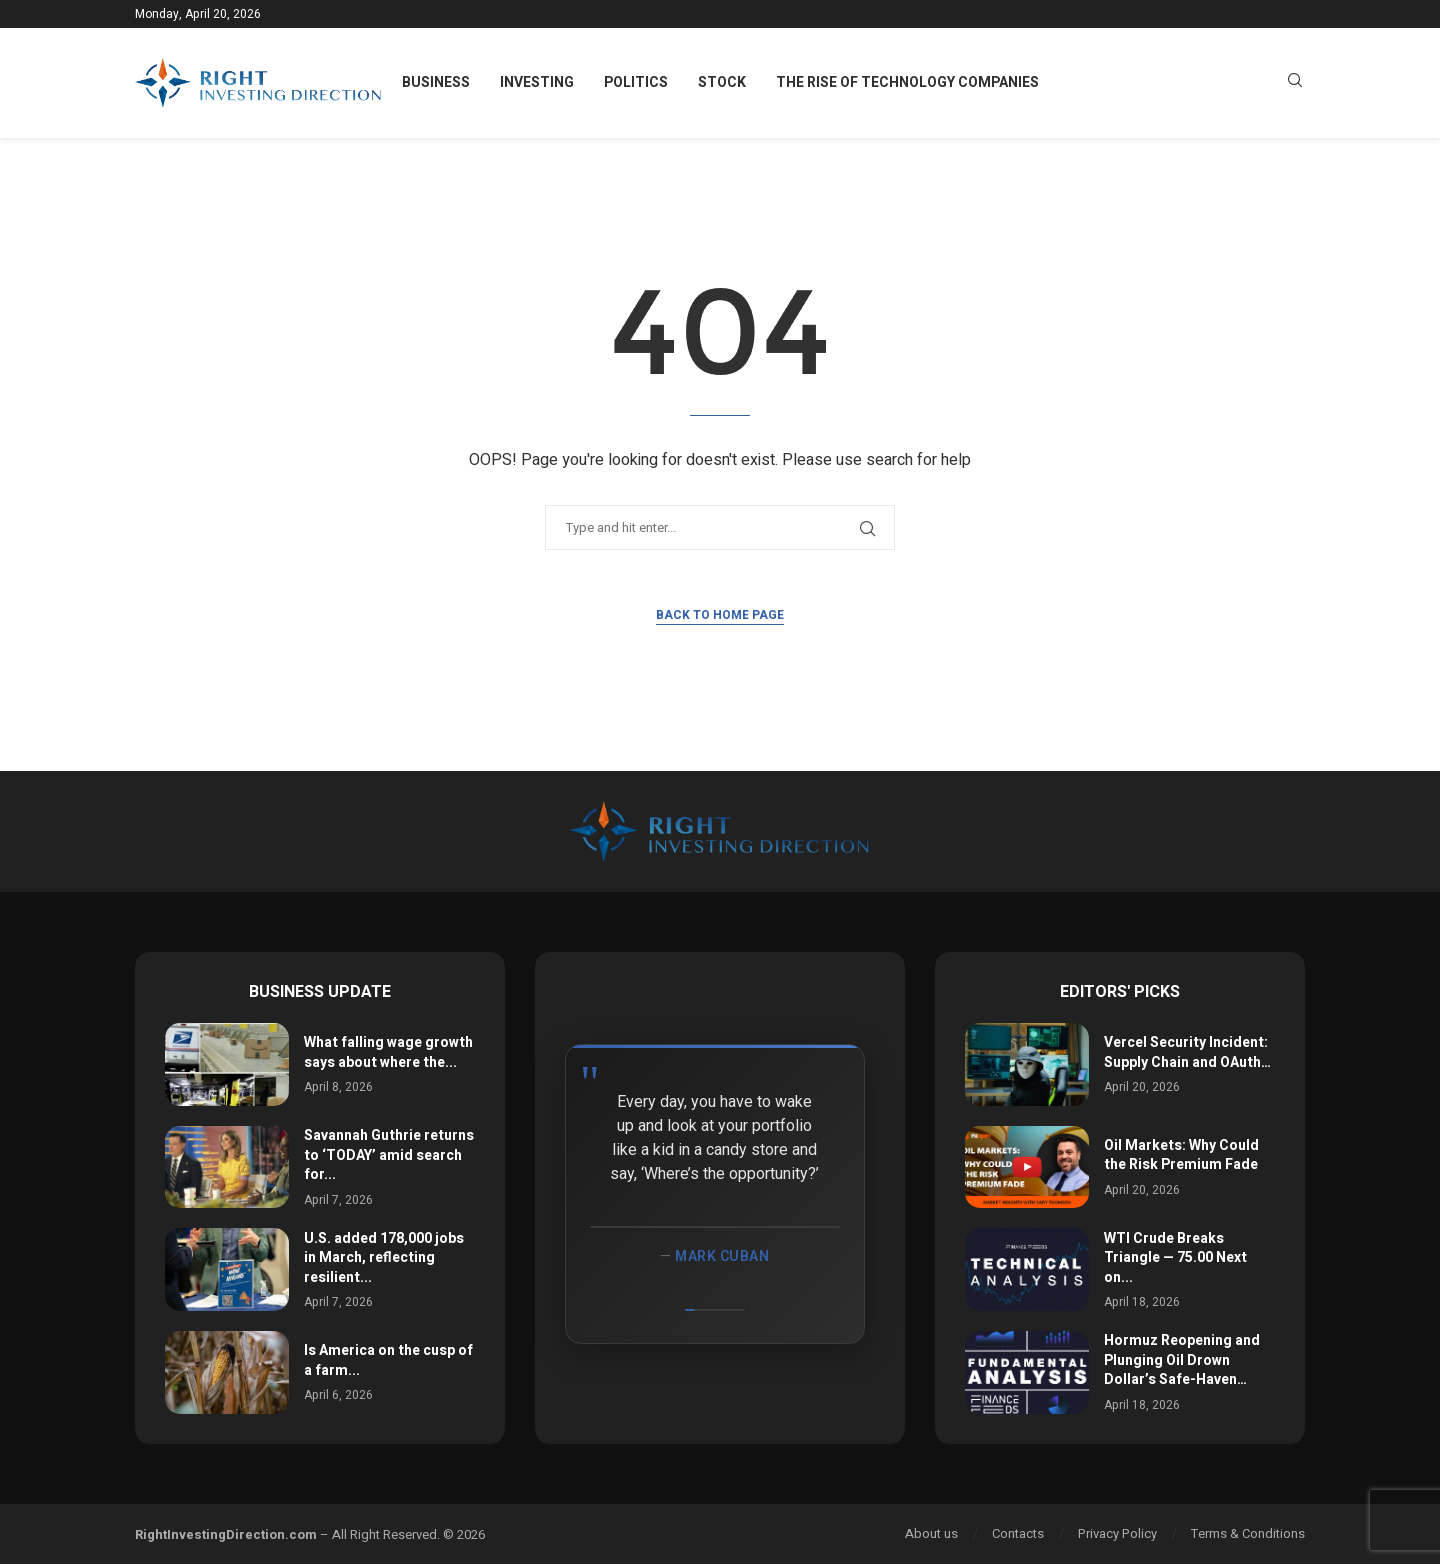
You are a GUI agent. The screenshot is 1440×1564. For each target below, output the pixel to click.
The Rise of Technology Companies (907, 82)
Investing (537, 82)
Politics (636, 82)
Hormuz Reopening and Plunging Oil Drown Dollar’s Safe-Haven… (1182, 1360)
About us (931, 1533)
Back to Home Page (720, 615)
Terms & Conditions (1248, 1533)
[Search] (1295, 83)
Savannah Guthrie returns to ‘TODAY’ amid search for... (389, 1155)
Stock (722, 82)
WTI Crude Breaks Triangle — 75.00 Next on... (1175, 1258)
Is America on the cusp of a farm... (388, 1360)
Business (436, 82)
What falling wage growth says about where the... (388, 1052)
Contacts (1018, 1533)
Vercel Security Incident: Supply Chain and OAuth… (1187, 1052)
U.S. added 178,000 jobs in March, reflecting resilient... (384, 1258)
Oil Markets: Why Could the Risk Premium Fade (1181, 1155)
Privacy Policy (1117, 1533)
